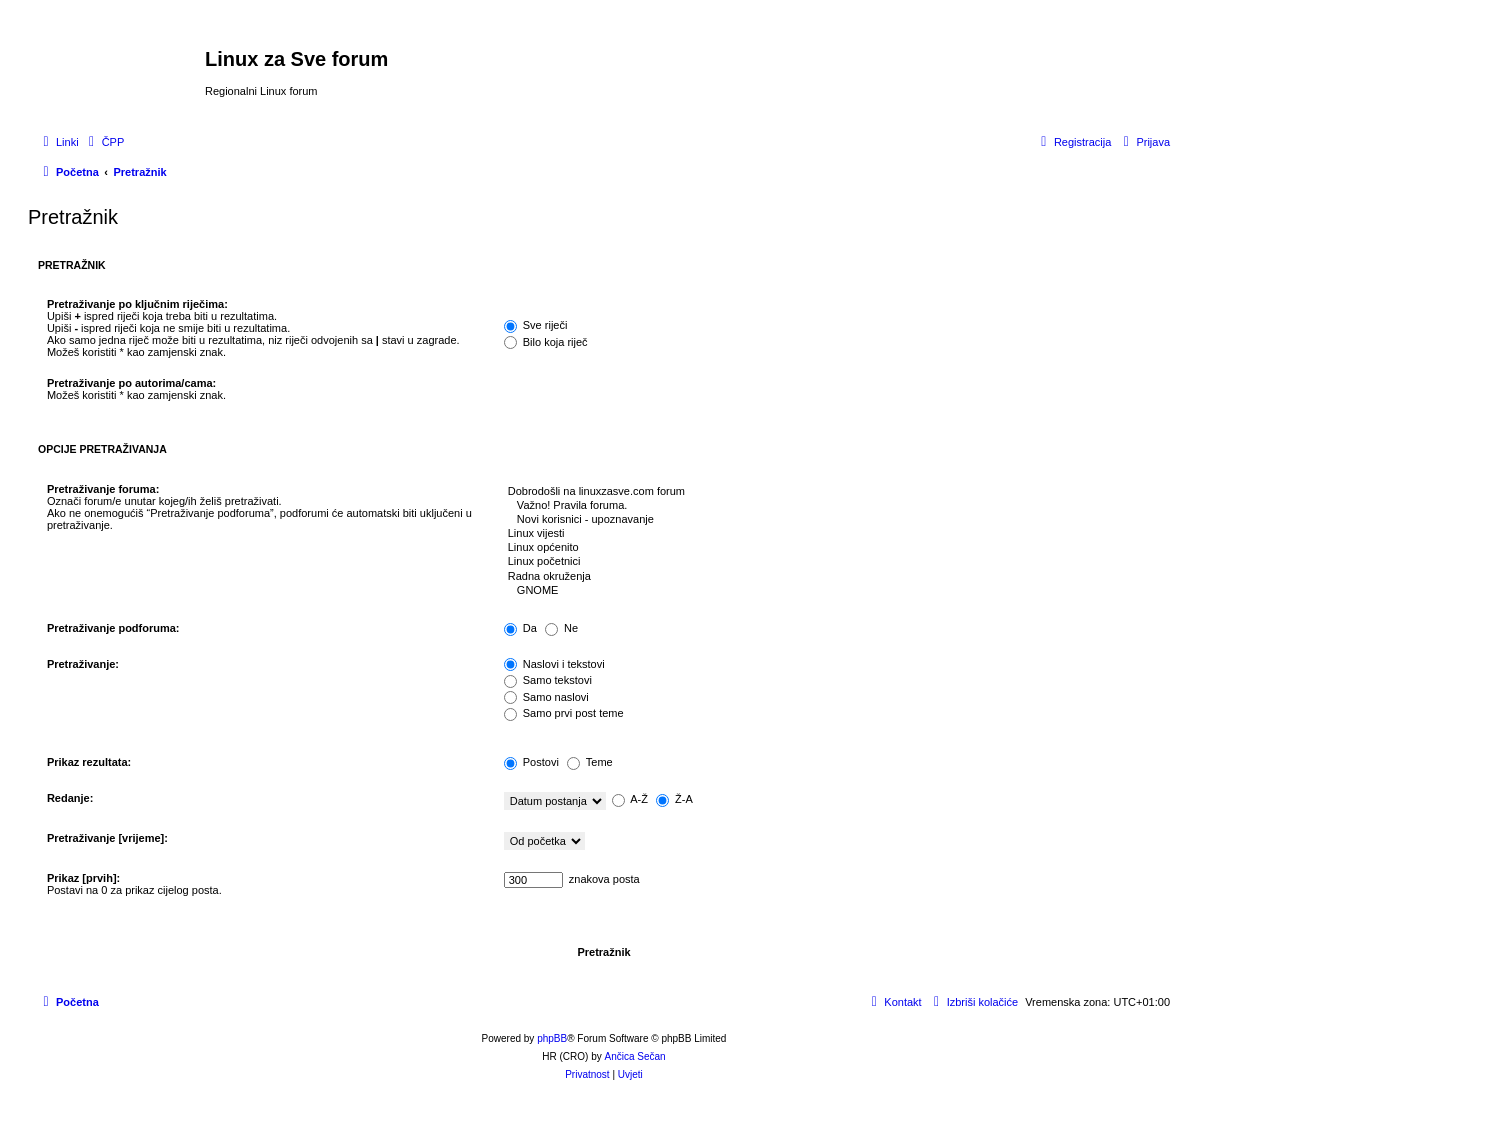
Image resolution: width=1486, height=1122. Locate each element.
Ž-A (674, 799)
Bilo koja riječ (546, 342)
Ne (561, 628)
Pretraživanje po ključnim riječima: (137, 304)
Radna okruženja (832, 577)
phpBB (552, 1038)
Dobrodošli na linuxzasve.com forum (832, 492)
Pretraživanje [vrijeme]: (107, 838)
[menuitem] (104, 142)
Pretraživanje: (83, 664)
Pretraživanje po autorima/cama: (131, 383)
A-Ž (630, 799)
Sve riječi (536, 325)
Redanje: (70, 798)
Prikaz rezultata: (89, 762)
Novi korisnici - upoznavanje (832, 520)
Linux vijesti (832, 534)
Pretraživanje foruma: (103, 489)
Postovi (531, 762)
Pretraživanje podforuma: (113, 628)
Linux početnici (832, 562)
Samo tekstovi (548, 680)
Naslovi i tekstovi (554, 664)
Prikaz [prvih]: (83, 878)
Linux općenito (832, 548)
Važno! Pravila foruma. (832, 506)
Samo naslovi (546, 697)
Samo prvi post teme (564, 713)
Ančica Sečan (635, 1056)
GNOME (832, 591)
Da (520, 628)
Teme (590, 762)
